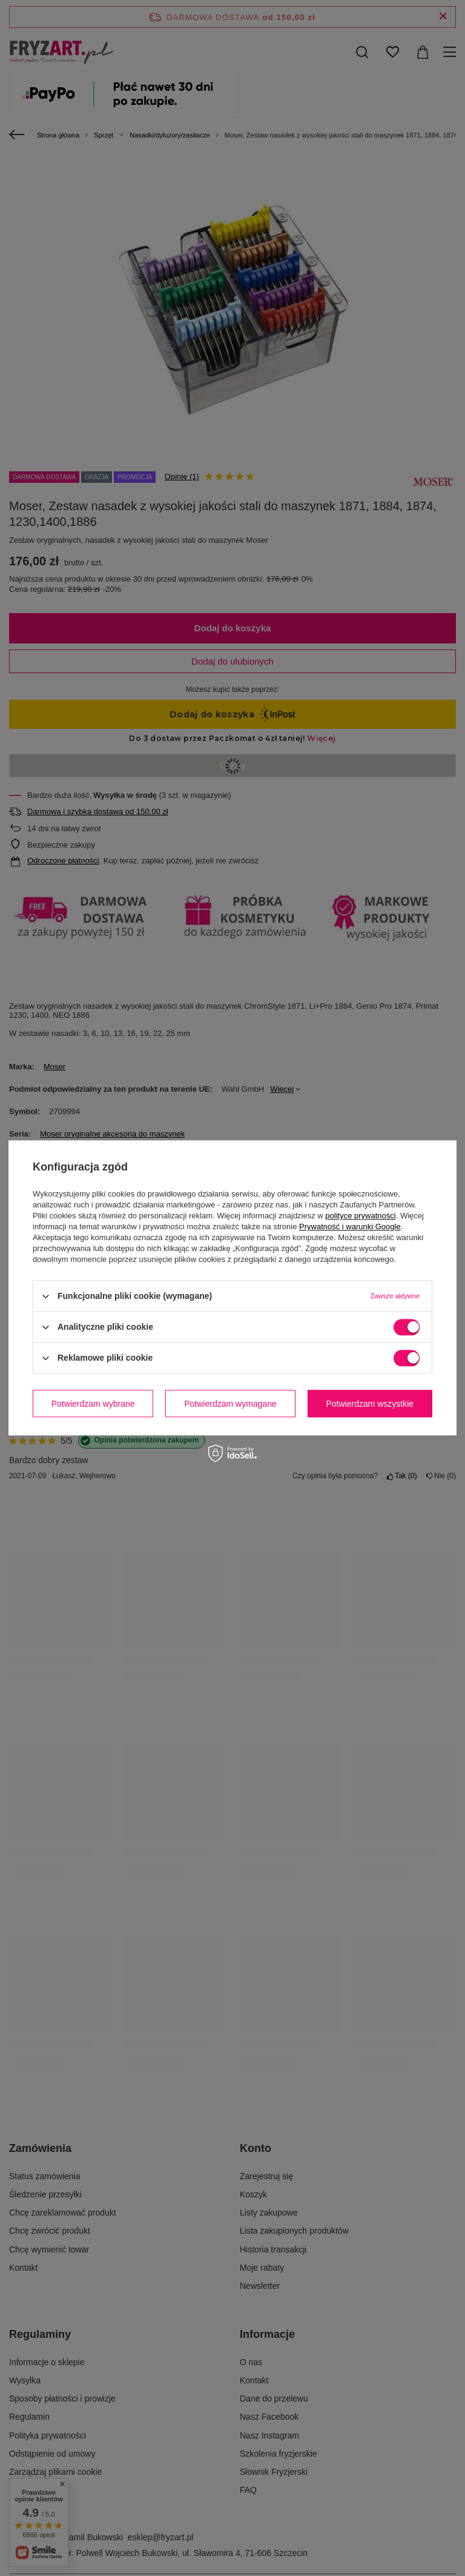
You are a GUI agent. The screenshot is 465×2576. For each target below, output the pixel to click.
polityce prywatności (360, 1215)
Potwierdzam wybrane (93, 1404)
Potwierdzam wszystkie (370, 1404)
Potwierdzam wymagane (230, 1404)
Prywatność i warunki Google (350, 1226)
